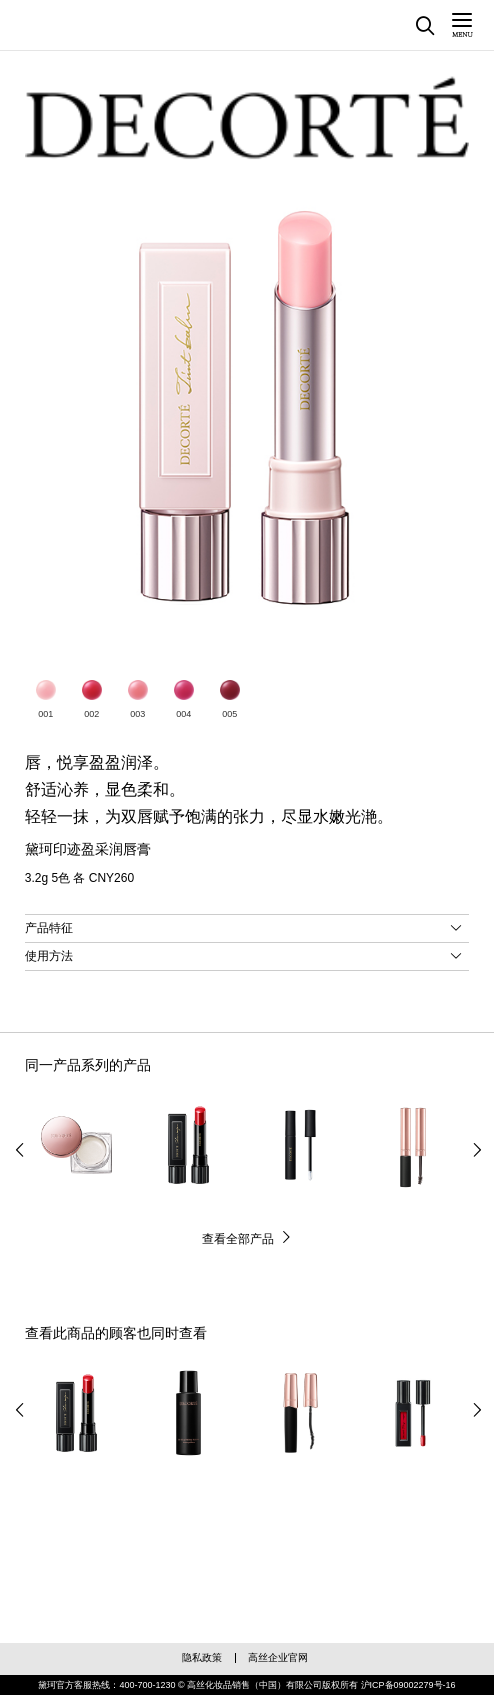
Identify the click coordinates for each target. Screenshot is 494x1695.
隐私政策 (202, 1657)
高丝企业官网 (278, 1657)
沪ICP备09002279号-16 (408, 1685)
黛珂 (90, 22)
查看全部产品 (238, 1239)
